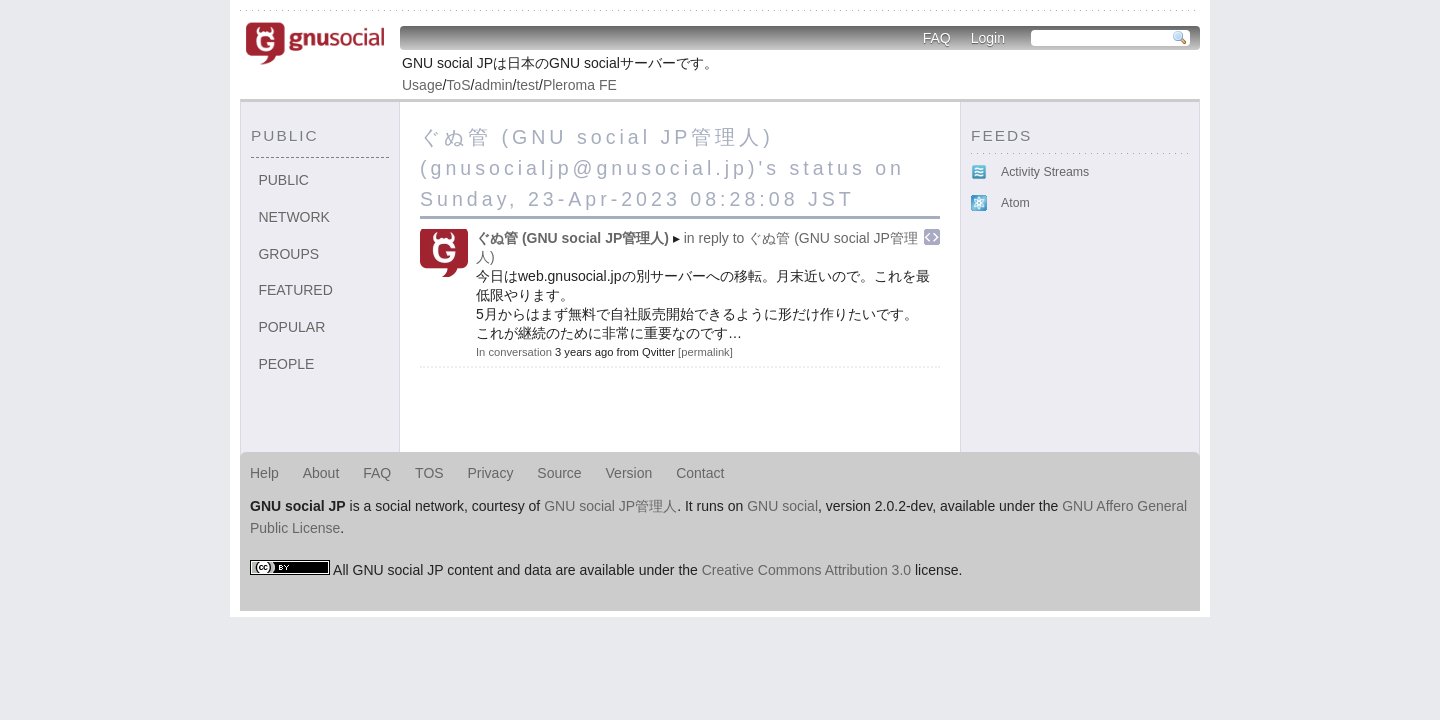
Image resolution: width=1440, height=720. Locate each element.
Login (988, 38)
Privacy (491, 473)
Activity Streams (1045, 172)
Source (559, 473)
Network (294, 217)
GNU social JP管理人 (610, 506)
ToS (458, 85)
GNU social (782, 506)
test (527, 85)
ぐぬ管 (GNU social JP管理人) (572, 238)
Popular (291, 327)
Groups (288, 254)
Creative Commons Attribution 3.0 (806, 570)
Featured (295, 290)
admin (493, 85)
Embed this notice (932, 237)
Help (264, 473)
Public (283, 180)
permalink (705, 352)
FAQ (937, 38)
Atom (1015, 203)
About (321, 473)
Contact (700, 473)
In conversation (514, 352)
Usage (422, 85)
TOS (429, 473)
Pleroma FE (580, 85)
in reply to (714, 238)
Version (629, 473)
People (286, 364)
